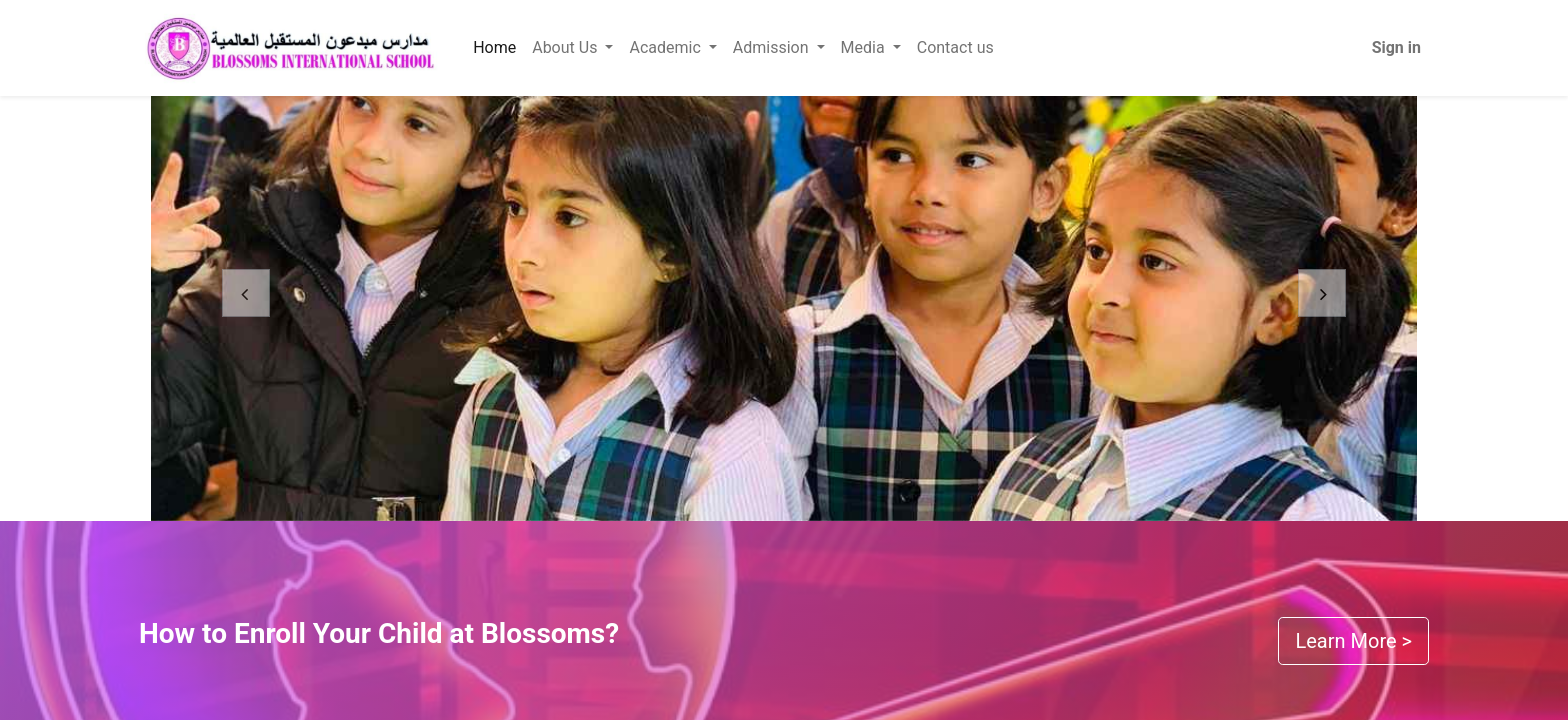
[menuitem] (494, 48)
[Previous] (246, 308)
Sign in (1396, 47)
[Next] (1322, 308)
